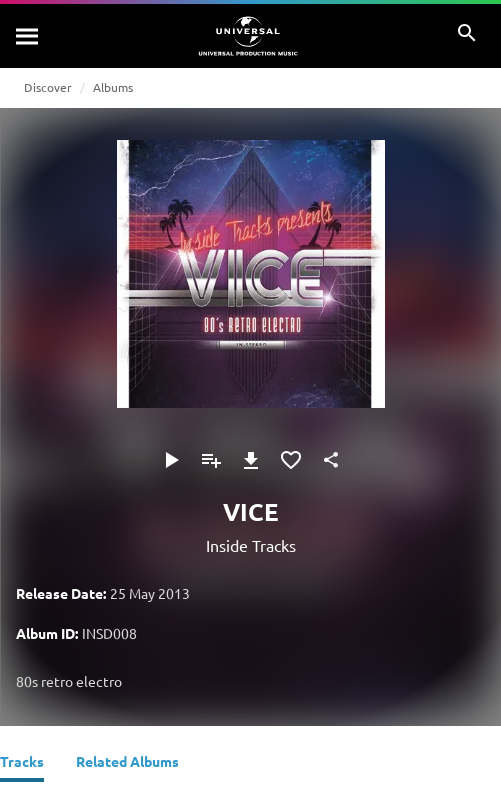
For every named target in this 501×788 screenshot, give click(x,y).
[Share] (331, 460)
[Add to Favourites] (291, 460)
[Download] (251, 460)
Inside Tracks (251, 545)
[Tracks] (22, 764)
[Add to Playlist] (211, 460)
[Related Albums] (127, 764)
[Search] (28, 36)
